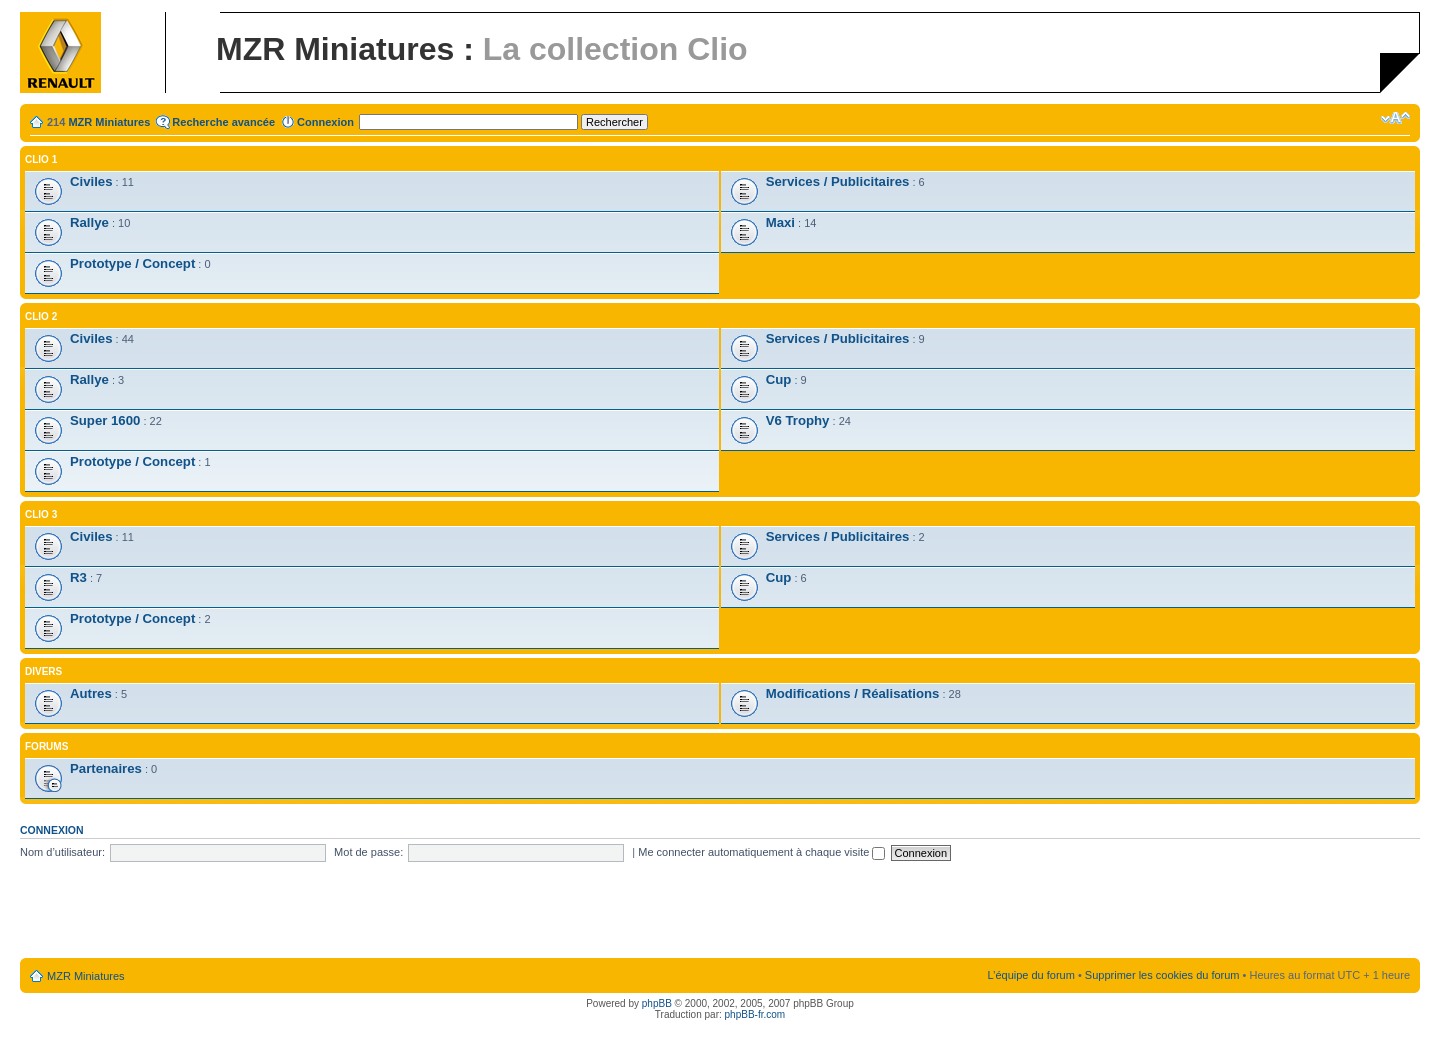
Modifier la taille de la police (1395, 118)
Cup (779, 379)
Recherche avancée (223, 122)
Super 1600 (105, 420)
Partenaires (106, 768)
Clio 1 (41, 159)
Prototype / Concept (132, 263)
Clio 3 (41, 514)
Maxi (780, 222)
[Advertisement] (720, 911)
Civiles (91, 181)
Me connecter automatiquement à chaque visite (761, 852)
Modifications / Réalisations (853, 693)
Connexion (325, 122)
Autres (91, 693)
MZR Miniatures (109, 122)
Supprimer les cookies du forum (1162, 975)
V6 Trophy (798, 420)
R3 (78, 577)
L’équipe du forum (1030, 975)
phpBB (657, 1003)
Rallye (89, 222)
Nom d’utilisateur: (62, 852)
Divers (43, 671)
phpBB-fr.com (755, 1014)
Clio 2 (41, 316)
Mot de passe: (368, 852)
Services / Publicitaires (838, 181)
